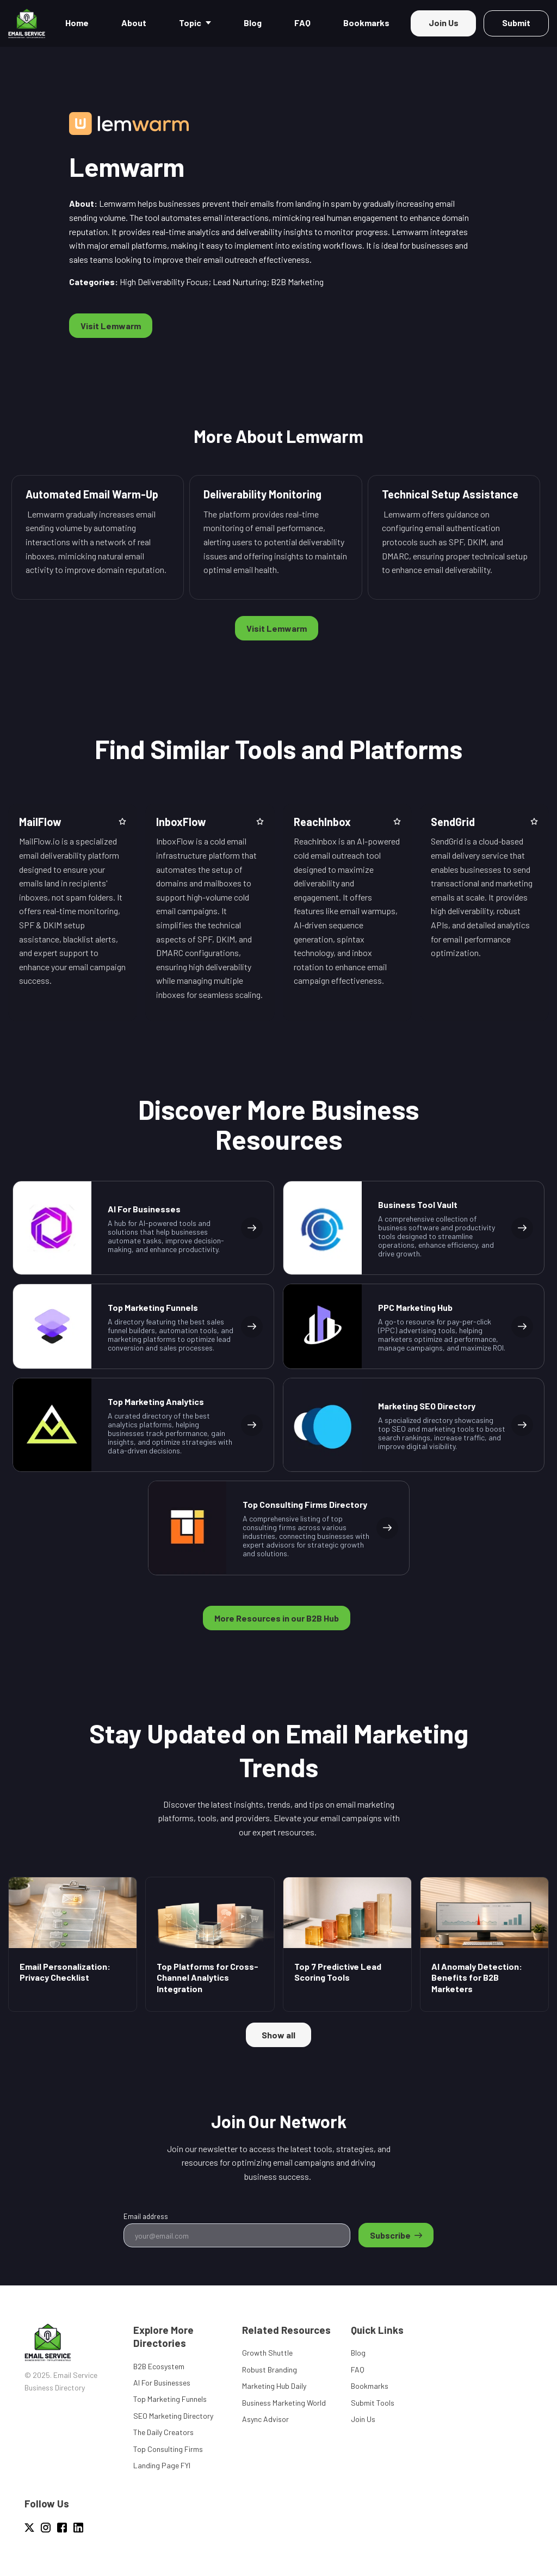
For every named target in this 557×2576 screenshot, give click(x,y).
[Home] (29, 23)
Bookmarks (369, 2385)
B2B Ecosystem (158, 2366)
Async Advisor (265, 2419)
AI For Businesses (161, 2382)
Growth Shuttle (267, 2352)
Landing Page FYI (161, 2465)
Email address (145, 2216)
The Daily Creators (163, 2432)
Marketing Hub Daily (274, 2385)
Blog (358, 2352)
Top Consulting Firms (168, 2449)
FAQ (357, 2369)
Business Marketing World (284, 2402)
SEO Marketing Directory (173, 2415)
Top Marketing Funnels (170, 2399)
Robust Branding (269, 2369)
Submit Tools (372, 2402)
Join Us (363, 2419)
